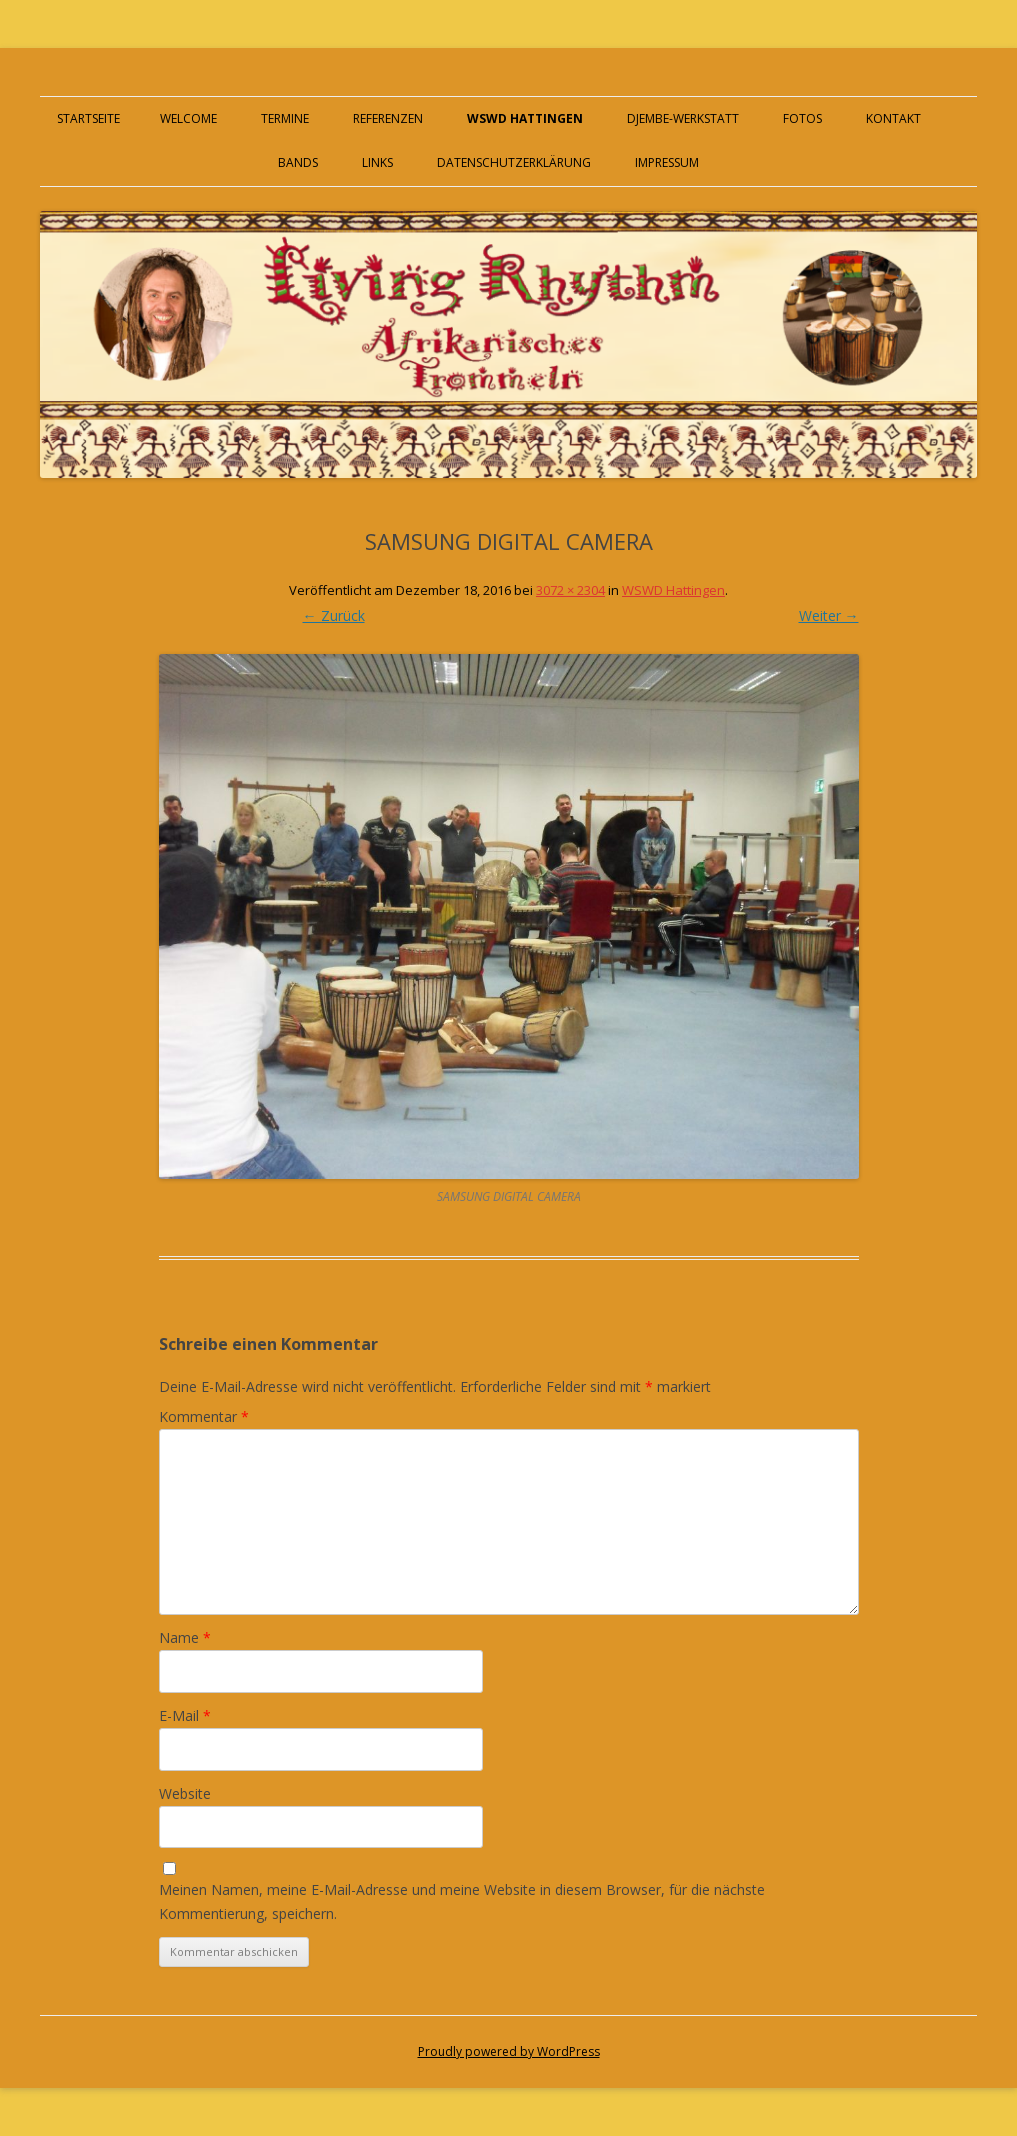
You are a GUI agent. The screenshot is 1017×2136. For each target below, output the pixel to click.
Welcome (188, 118)
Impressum (667, 162)
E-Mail (185, 1715)
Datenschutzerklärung (514, 162)
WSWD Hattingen (525, 118)
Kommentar (204, 1416)
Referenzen (388, 118)
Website (185, 1793)
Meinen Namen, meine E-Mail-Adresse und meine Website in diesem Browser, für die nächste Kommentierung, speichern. (462, 1901)
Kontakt (893, 118)
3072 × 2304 (570, 590)
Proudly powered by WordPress (509, 2051)
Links (377, 162)
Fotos (802, 118)
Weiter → (829, 615)
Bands (298, 162)
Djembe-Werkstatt (683, 118)
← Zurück (334, 615)
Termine (285, 118)
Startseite (88, 118)
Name (185, 1637)
